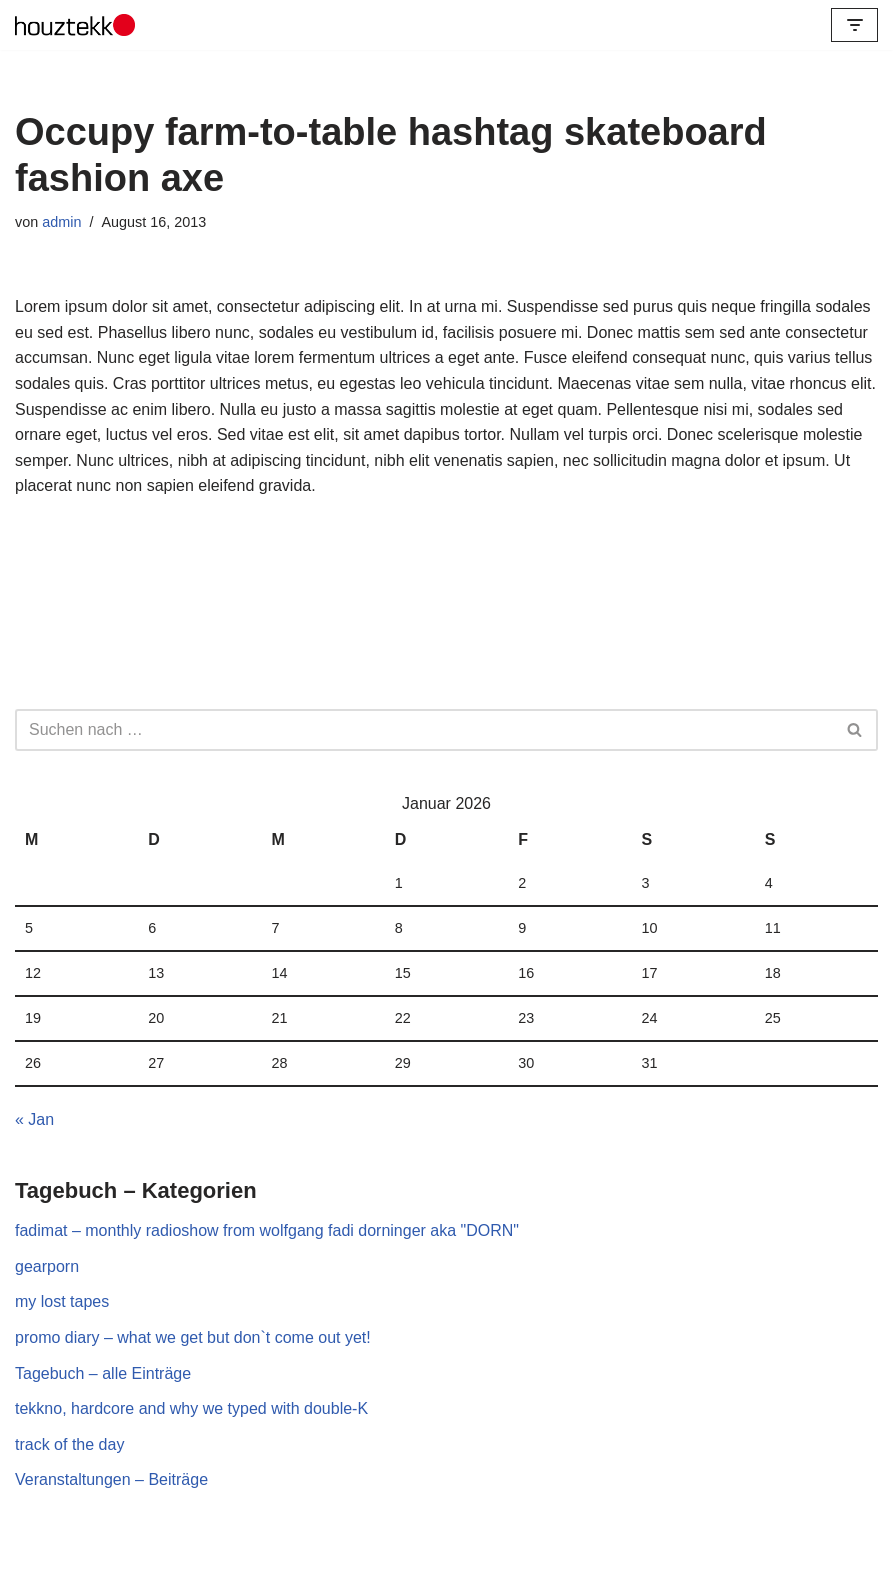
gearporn (47, 1266)
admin (61, 222)
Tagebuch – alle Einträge (103, 1373)
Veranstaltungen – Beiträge (111, 1479)
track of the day (69, 1444)
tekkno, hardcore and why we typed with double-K (191, 1408)
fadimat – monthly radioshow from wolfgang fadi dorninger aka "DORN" (267, 1230)
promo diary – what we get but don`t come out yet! (193, 1337)
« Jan (34, 1119)
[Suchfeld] (424, 730)
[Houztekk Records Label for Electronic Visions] (75, 25)
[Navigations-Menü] (854, 25)
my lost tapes (62, 1301)
